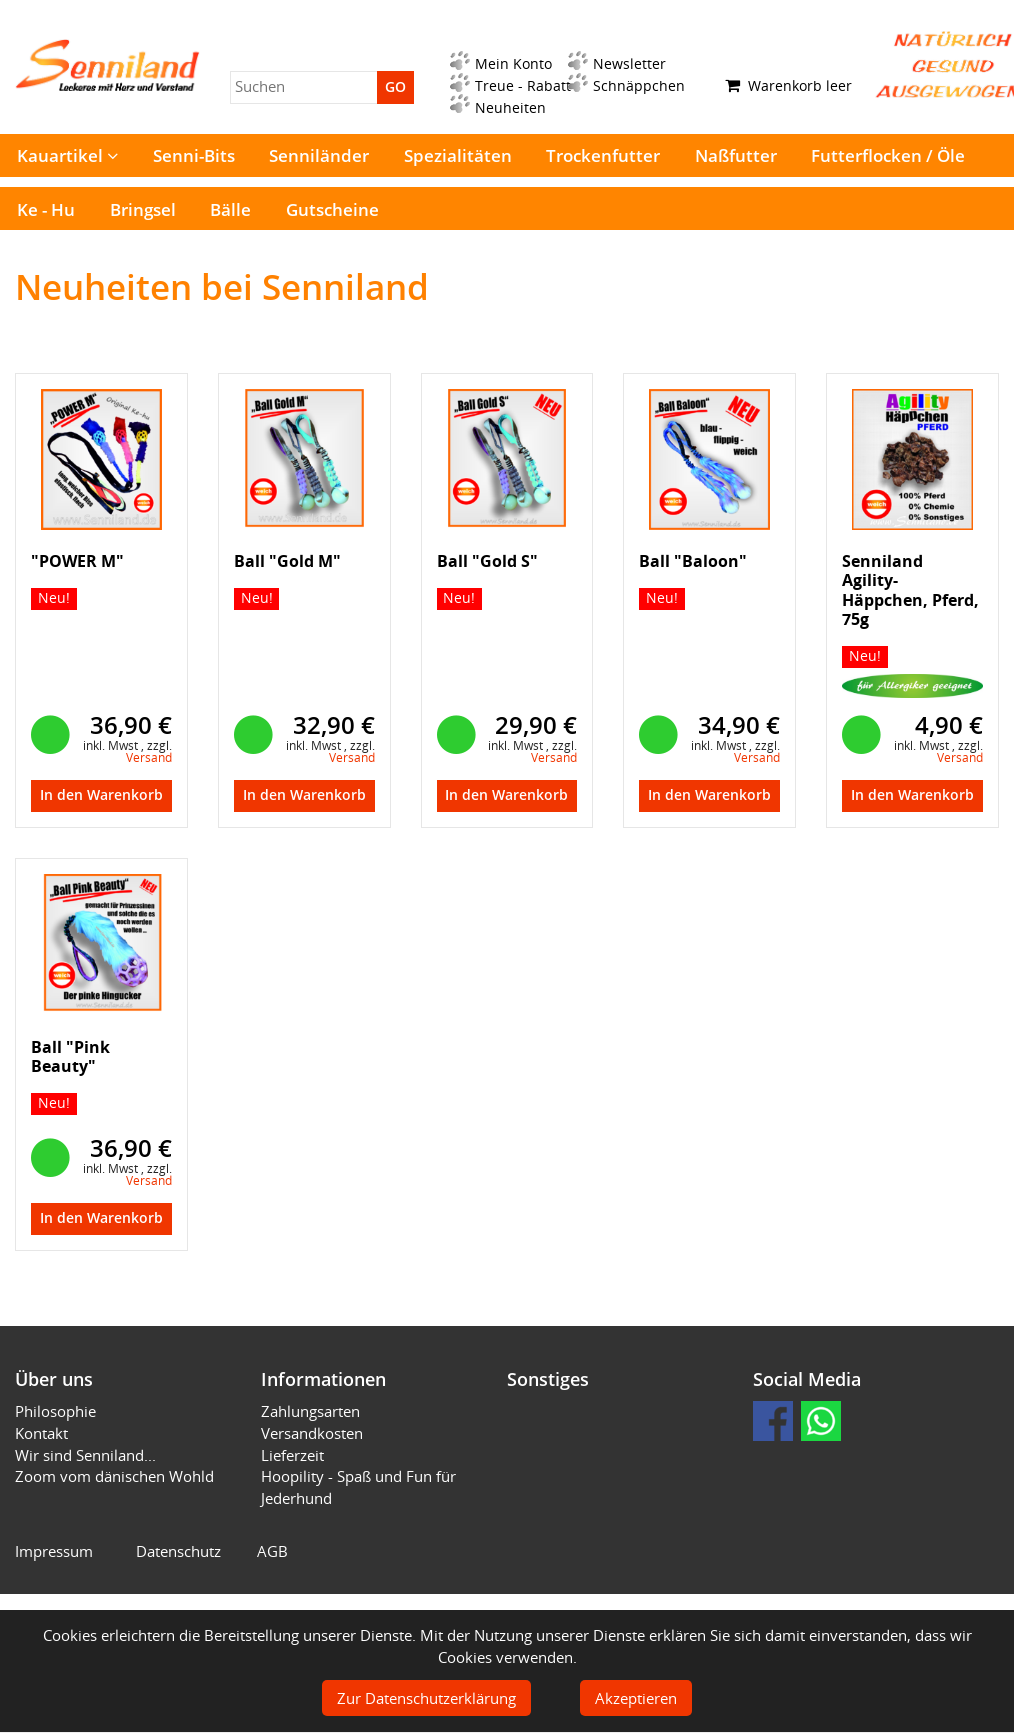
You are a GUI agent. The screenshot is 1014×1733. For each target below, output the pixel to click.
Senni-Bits (194, 155)
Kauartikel (67, 155)
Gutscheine (332, 209)
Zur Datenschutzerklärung (426, 1698)
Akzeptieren (636, 1698)
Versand (149, 757)
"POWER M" (77, 561)
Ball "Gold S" (487, 561)
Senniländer (319, 155)
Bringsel (143, 209)
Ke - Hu (46, 209)
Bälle (230, 209)
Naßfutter (736, 155)
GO (395, 86)
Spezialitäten (458, 155)
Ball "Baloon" (693, 561)
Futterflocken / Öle (888, 155)
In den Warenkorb (101, 795)
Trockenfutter (603, 155)
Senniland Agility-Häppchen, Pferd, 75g (910, 590)
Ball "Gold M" (287, 561)
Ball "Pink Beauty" (70, 1056)
